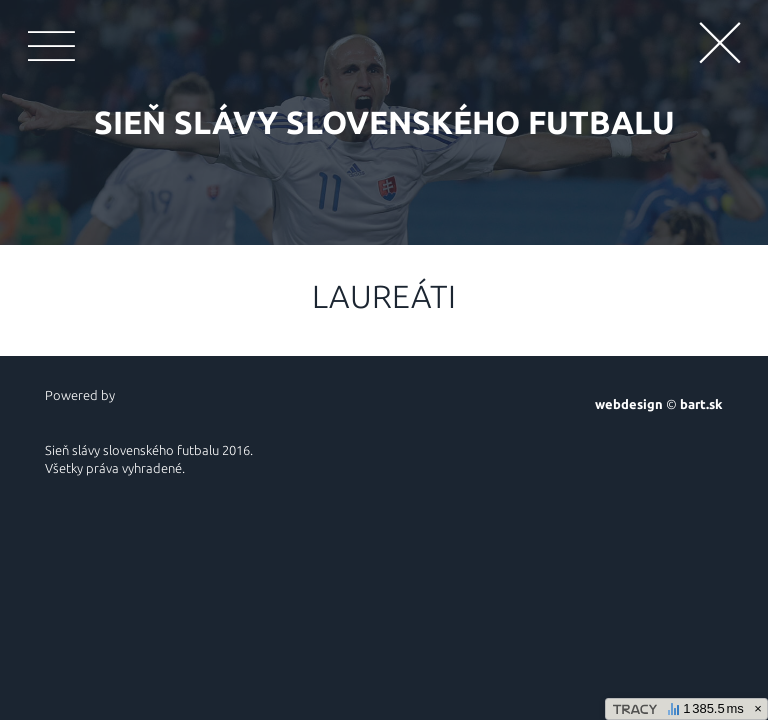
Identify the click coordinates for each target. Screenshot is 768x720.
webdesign (629, 404)
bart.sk (701, 404)
